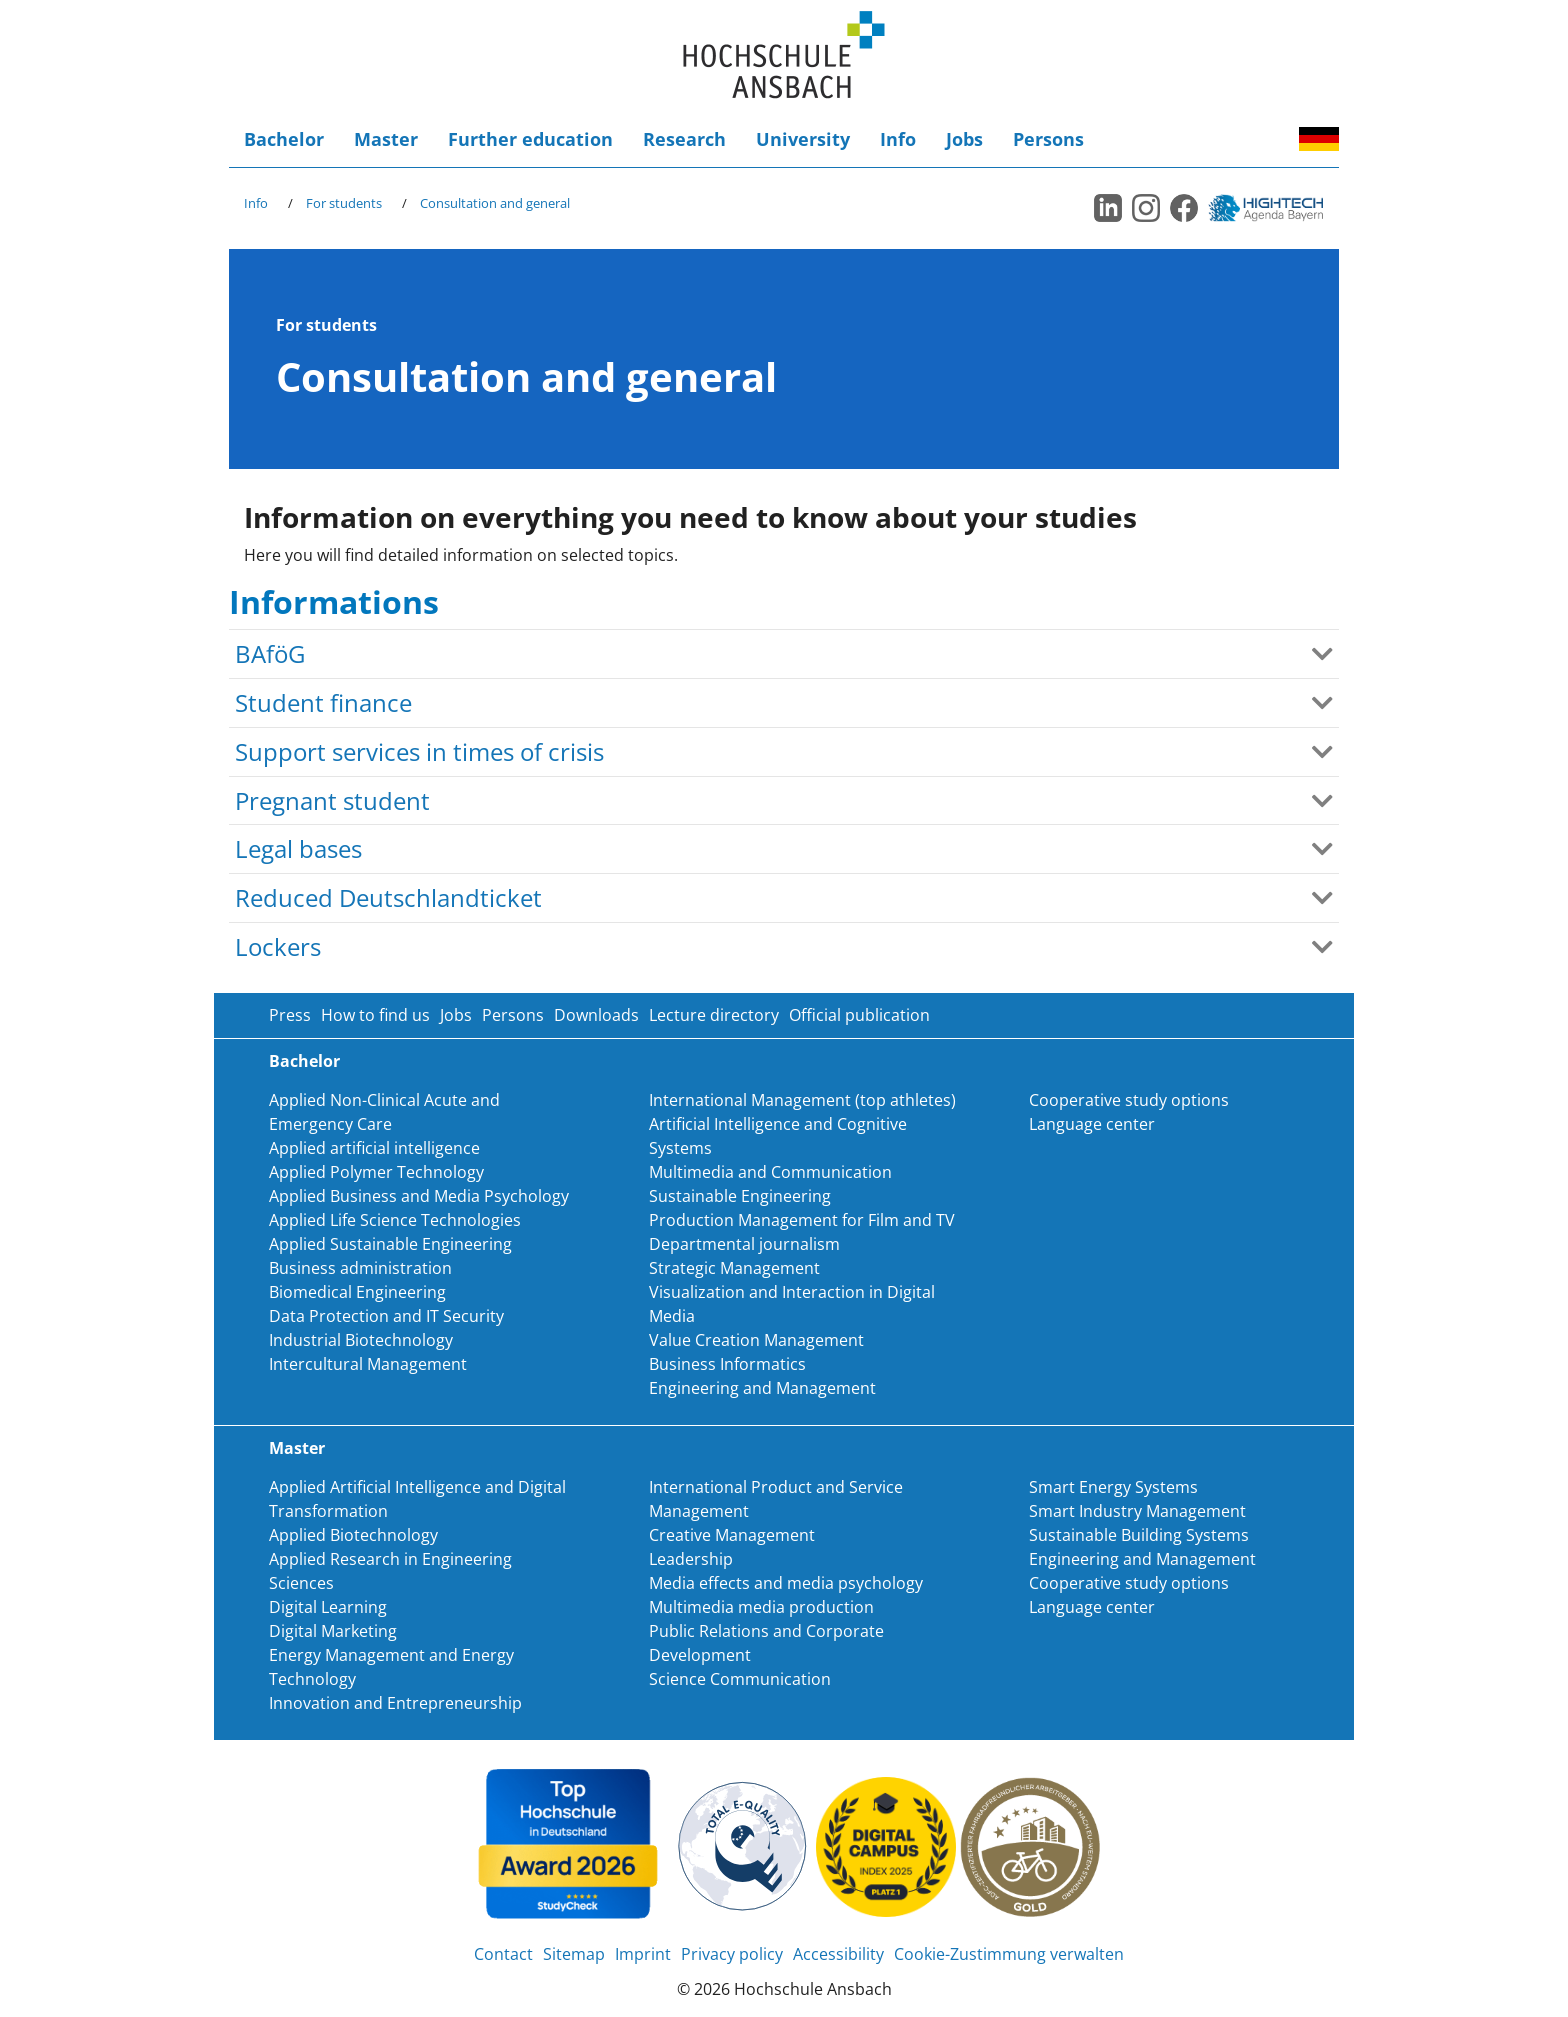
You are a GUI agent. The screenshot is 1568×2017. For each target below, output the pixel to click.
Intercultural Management (368, 1364)
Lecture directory (714, 1015)
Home (784, 55)
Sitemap (574, 1954)
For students (344, 203)
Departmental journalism (744, 1244)
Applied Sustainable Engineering (390, 1244)
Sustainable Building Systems (1139, 1535)
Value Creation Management (756, 1340)
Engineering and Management (762, 1388)
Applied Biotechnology (353, 1535)
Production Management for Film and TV (802, 1220)
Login (1249, 139)
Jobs (964, 139)
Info (898, 139)
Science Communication (740, 1679)
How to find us (375, 1015)
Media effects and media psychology (786, 1583)
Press (290, 1015)
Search (1219, 139)
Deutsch (1319, 139)
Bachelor (284, 139)
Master (386, 139)
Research (684, 139)
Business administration (360, 1268)
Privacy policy (732, 1954)
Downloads (596, 1015)
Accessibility (1279, 139)
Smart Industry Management (1137, 1511)
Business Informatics (727, 1364)
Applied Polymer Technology (376, 1172)
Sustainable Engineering (740, 1196)
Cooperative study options (1129, 1100)
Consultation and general (495, 203)
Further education (530, 139)
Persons (1048, 139)
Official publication (859, 1015)
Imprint (643, 1954)
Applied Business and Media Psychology (419, 1196)
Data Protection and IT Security (386, 1316)
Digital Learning (328, 1607)
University (803, 139)
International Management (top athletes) (802, 1100)
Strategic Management (734, 1268)
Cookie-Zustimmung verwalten (1009, 1954)
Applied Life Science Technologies (395, 1220)
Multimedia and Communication (770, 1172)
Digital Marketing (333, 1631)
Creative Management (732, 1535)
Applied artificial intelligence (374, 1148)
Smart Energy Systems (1113, 1487)
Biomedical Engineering (357, 1292)
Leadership (691, 1559)
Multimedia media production (761, 1607)
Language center (1092, 1124)
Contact (503, 1954)
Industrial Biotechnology (361, 1340)
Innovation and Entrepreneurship (395, 1703)
